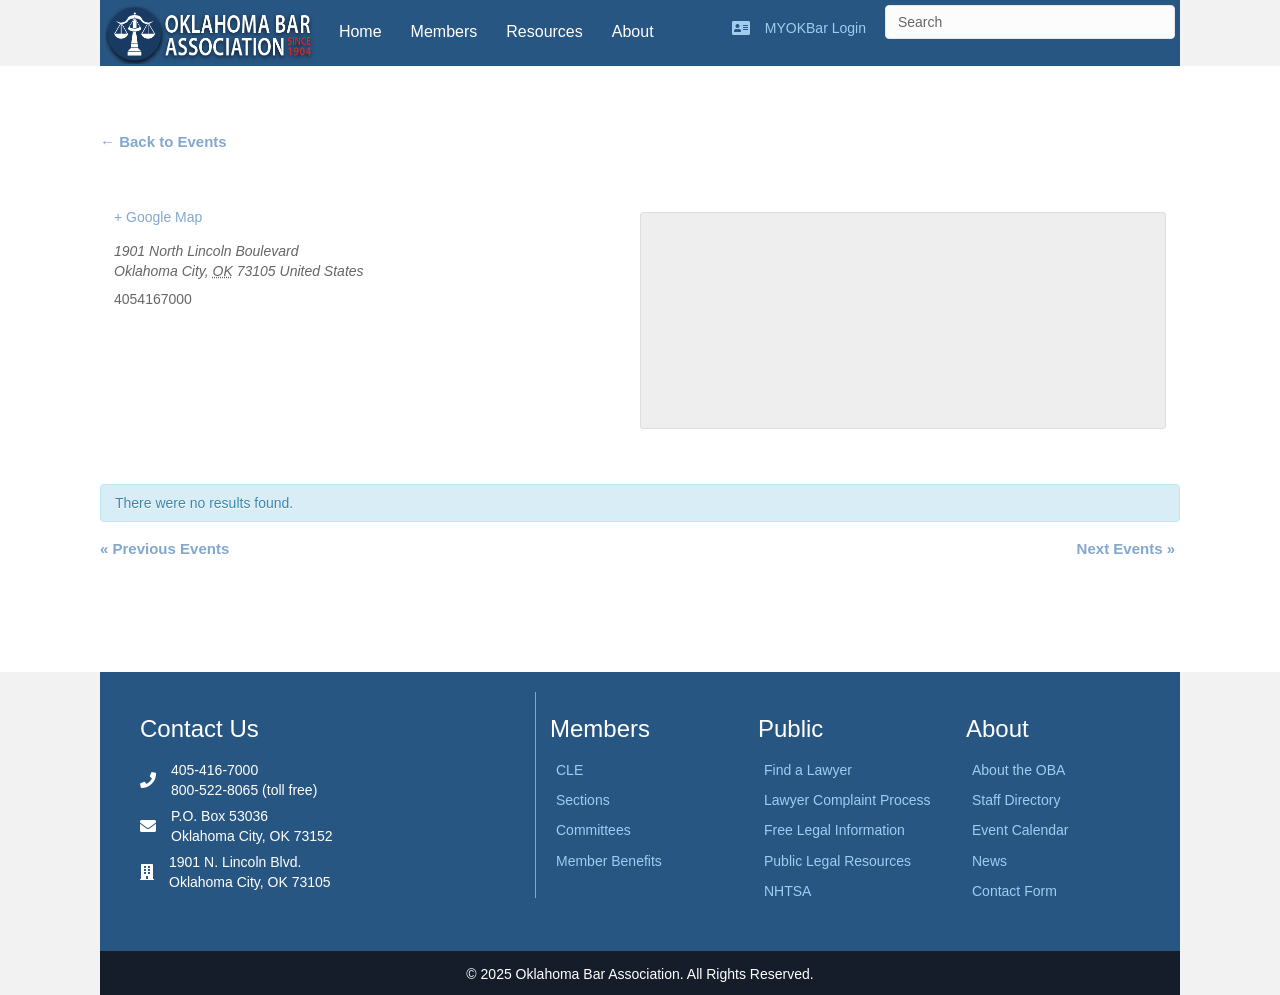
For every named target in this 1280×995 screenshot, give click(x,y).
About (633, 31)
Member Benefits (609, 861)
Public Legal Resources (837, 861)
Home (360, 31)
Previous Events (164, 548)
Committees (593, 830)
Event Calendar (1020, 830)
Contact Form (1014, 891)
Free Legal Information (834, 830)
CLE (569, 770)
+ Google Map (158, 217)
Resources (544, 31)
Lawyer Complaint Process (847, 800)
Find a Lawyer (808, 770)
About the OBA (1018, 770)
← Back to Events (163, 141)
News (989, 861)
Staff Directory (1016, 800)
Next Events (1126, 548)
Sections (583, 800)
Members (444, 31)
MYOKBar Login (815, 28)
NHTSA (787, 891)
